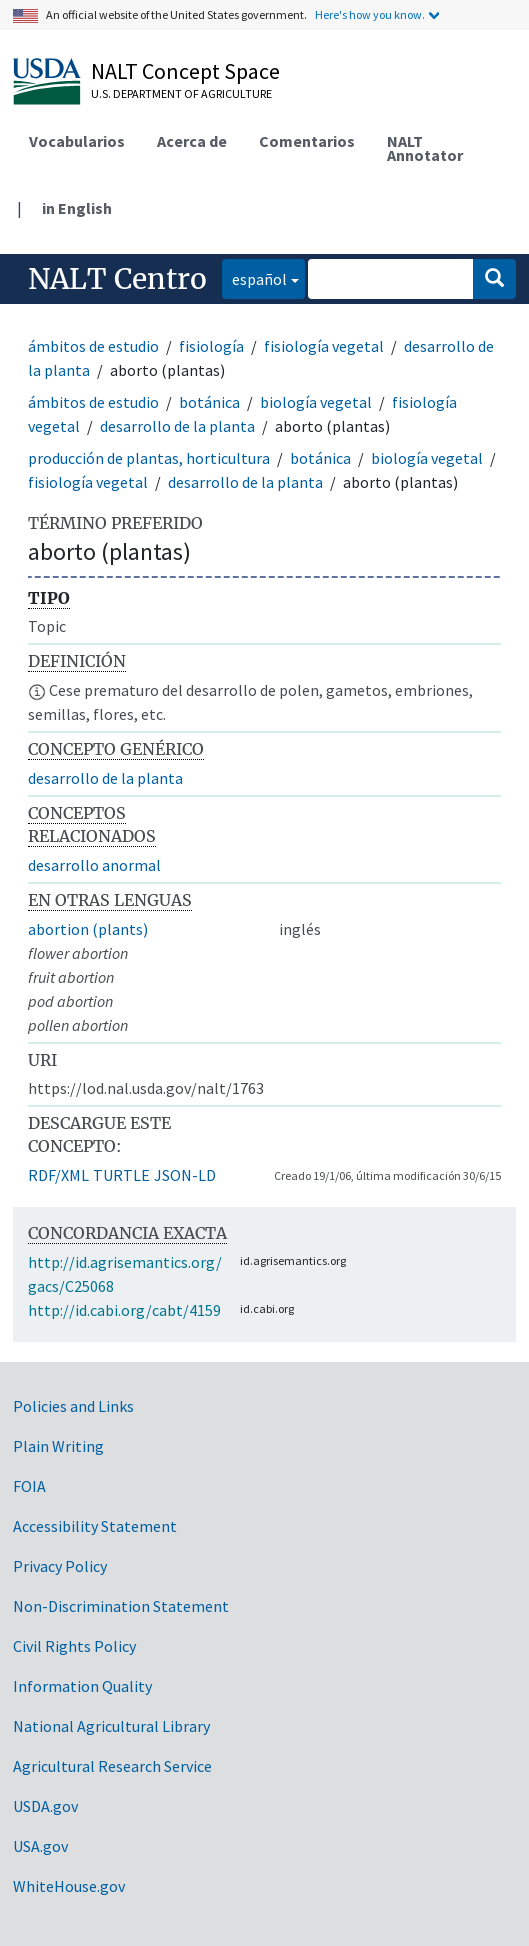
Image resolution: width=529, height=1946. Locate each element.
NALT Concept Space (185, 71)
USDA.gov (45, 1806)
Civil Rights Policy (74, 1646)
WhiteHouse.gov (69, 1886)
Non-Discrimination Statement (121, 1606)
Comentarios (307, 141)
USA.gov (40, 1846)
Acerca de (192, 141)
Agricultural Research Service (112, 1766)
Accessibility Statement (95, 1526)
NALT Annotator (425, 148)
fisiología (211, 346)
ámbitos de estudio (93, 346)
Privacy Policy (60, 1566)
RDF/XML (58, 1175)
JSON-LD (185, 1175)
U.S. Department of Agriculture (181, 93)
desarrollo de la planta (177, 426)
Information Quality (82, 1686)
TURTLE (121, 1175)
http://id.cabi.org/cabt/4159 (124, 1310)
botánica (209, 402)
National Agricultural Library (111, 1726)
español (254, 277)
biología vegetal (316, 402)
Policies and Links (73, 1406)
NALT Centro (117, 279)
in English (77, 208)
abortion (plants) (88, 929)
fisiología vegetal (324, 346)
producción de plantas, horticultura (149, 458)
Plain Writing (58, 1446)
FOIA (29, 1486)
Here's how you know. (370, 14)
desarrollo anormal (94, 865)
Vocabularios (77, 141)
